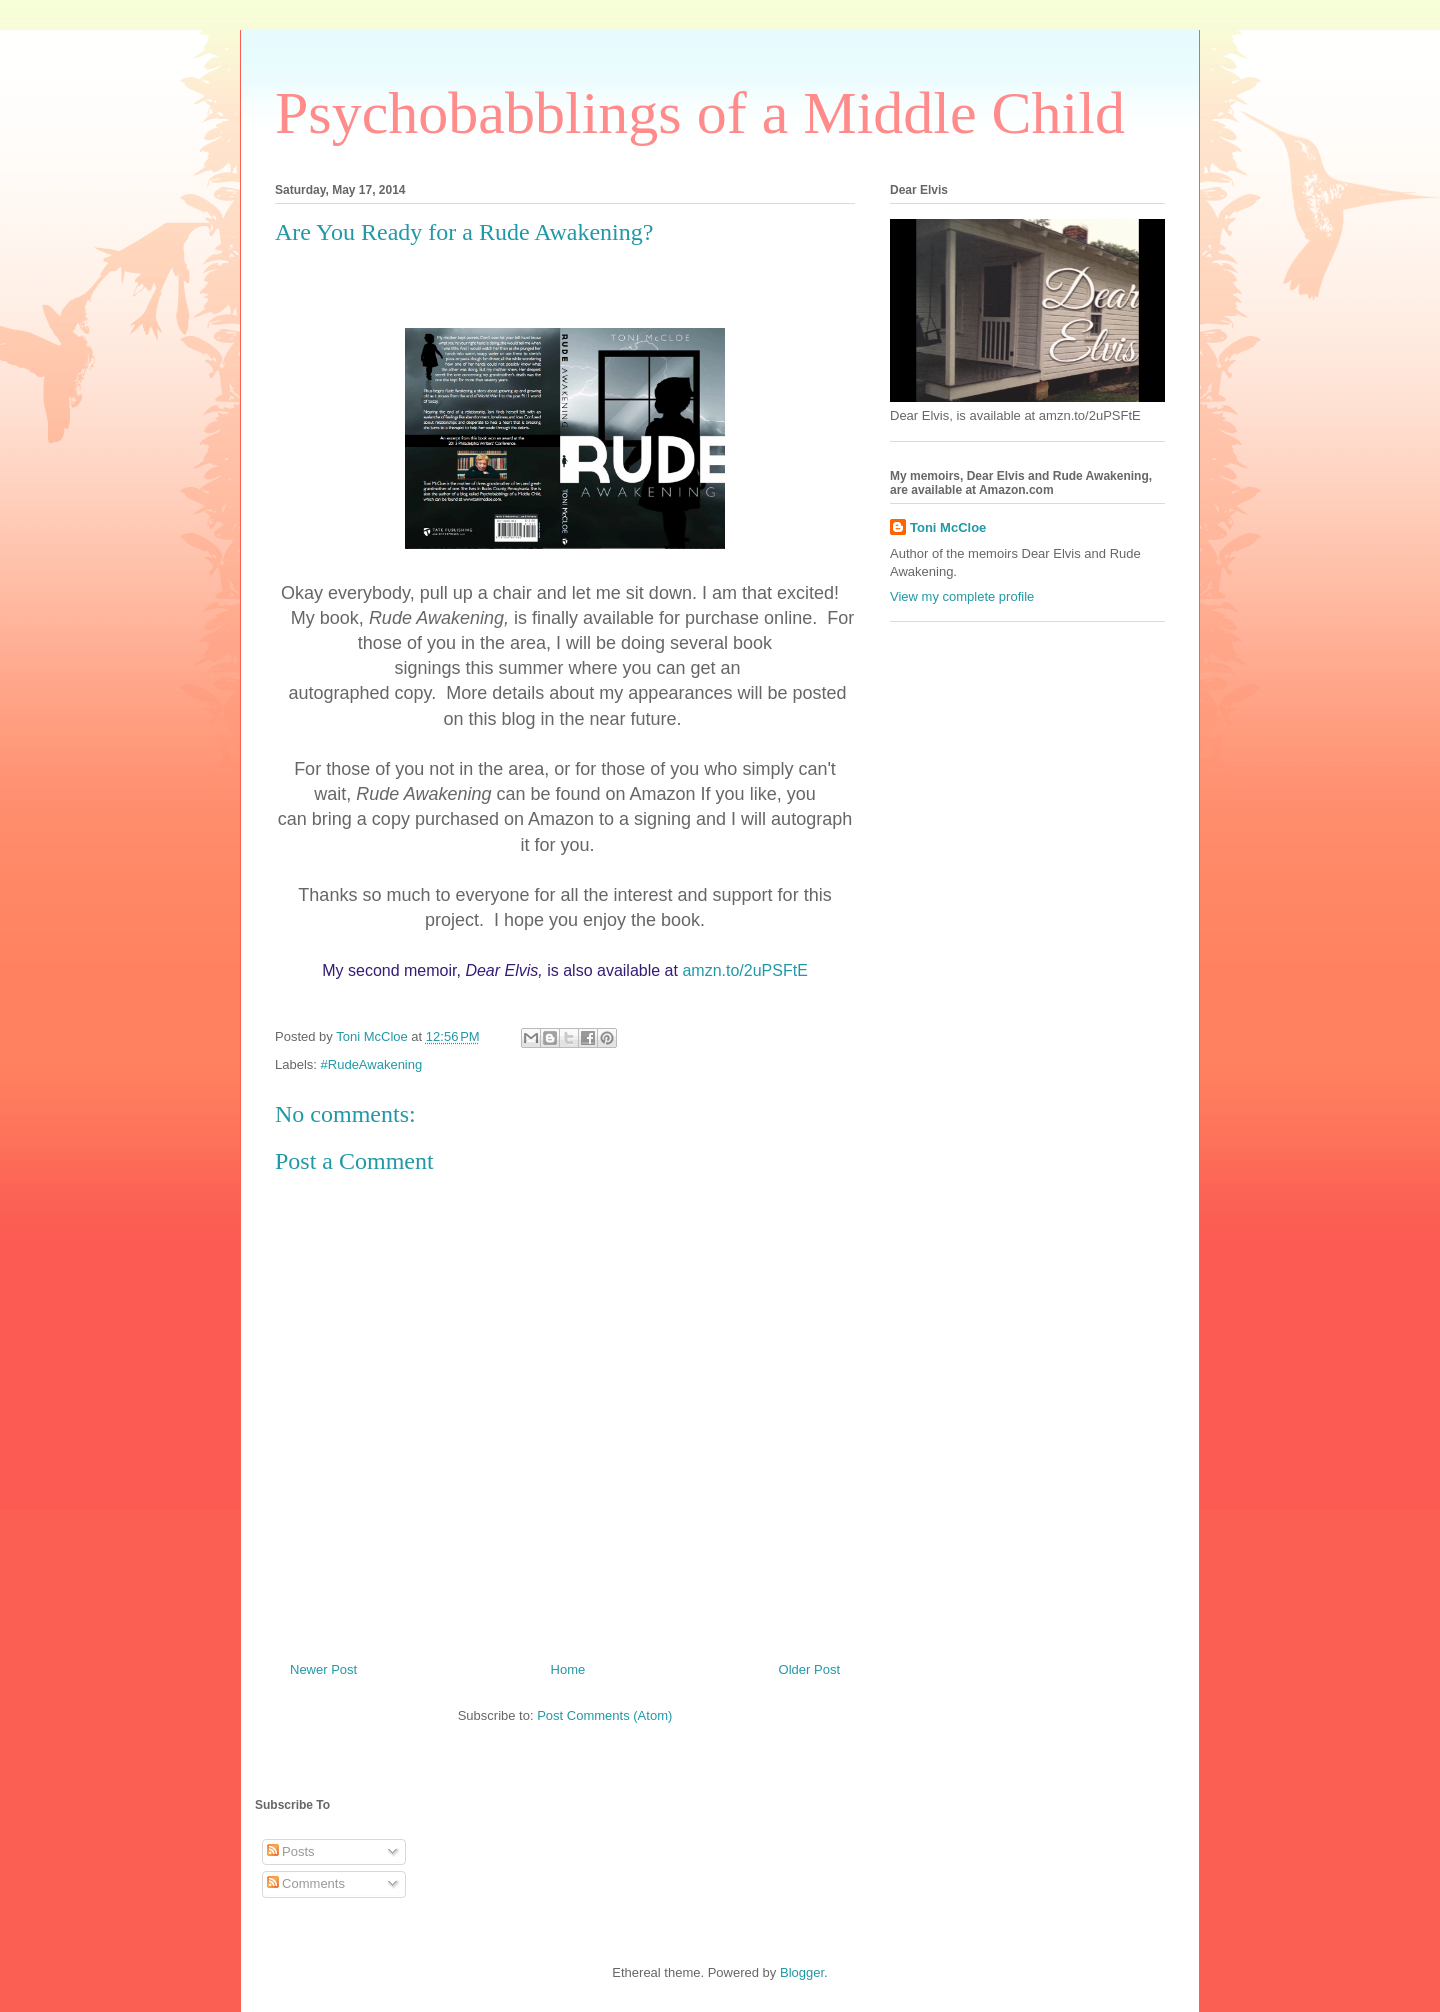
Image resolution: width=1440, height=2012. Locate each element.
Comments (306, 1883)
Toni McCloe (948, 527)
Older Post (809, 1669)
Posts (291, 1851)
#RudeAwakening (372, 1064)
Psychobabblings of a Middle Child (700, 113)
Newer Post (323, 1669)
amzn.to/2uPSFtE (744, 970)
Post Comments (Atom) (604, 1715)
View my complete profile (962, 596)
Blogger (802, 1972)
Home (568, 1669)
